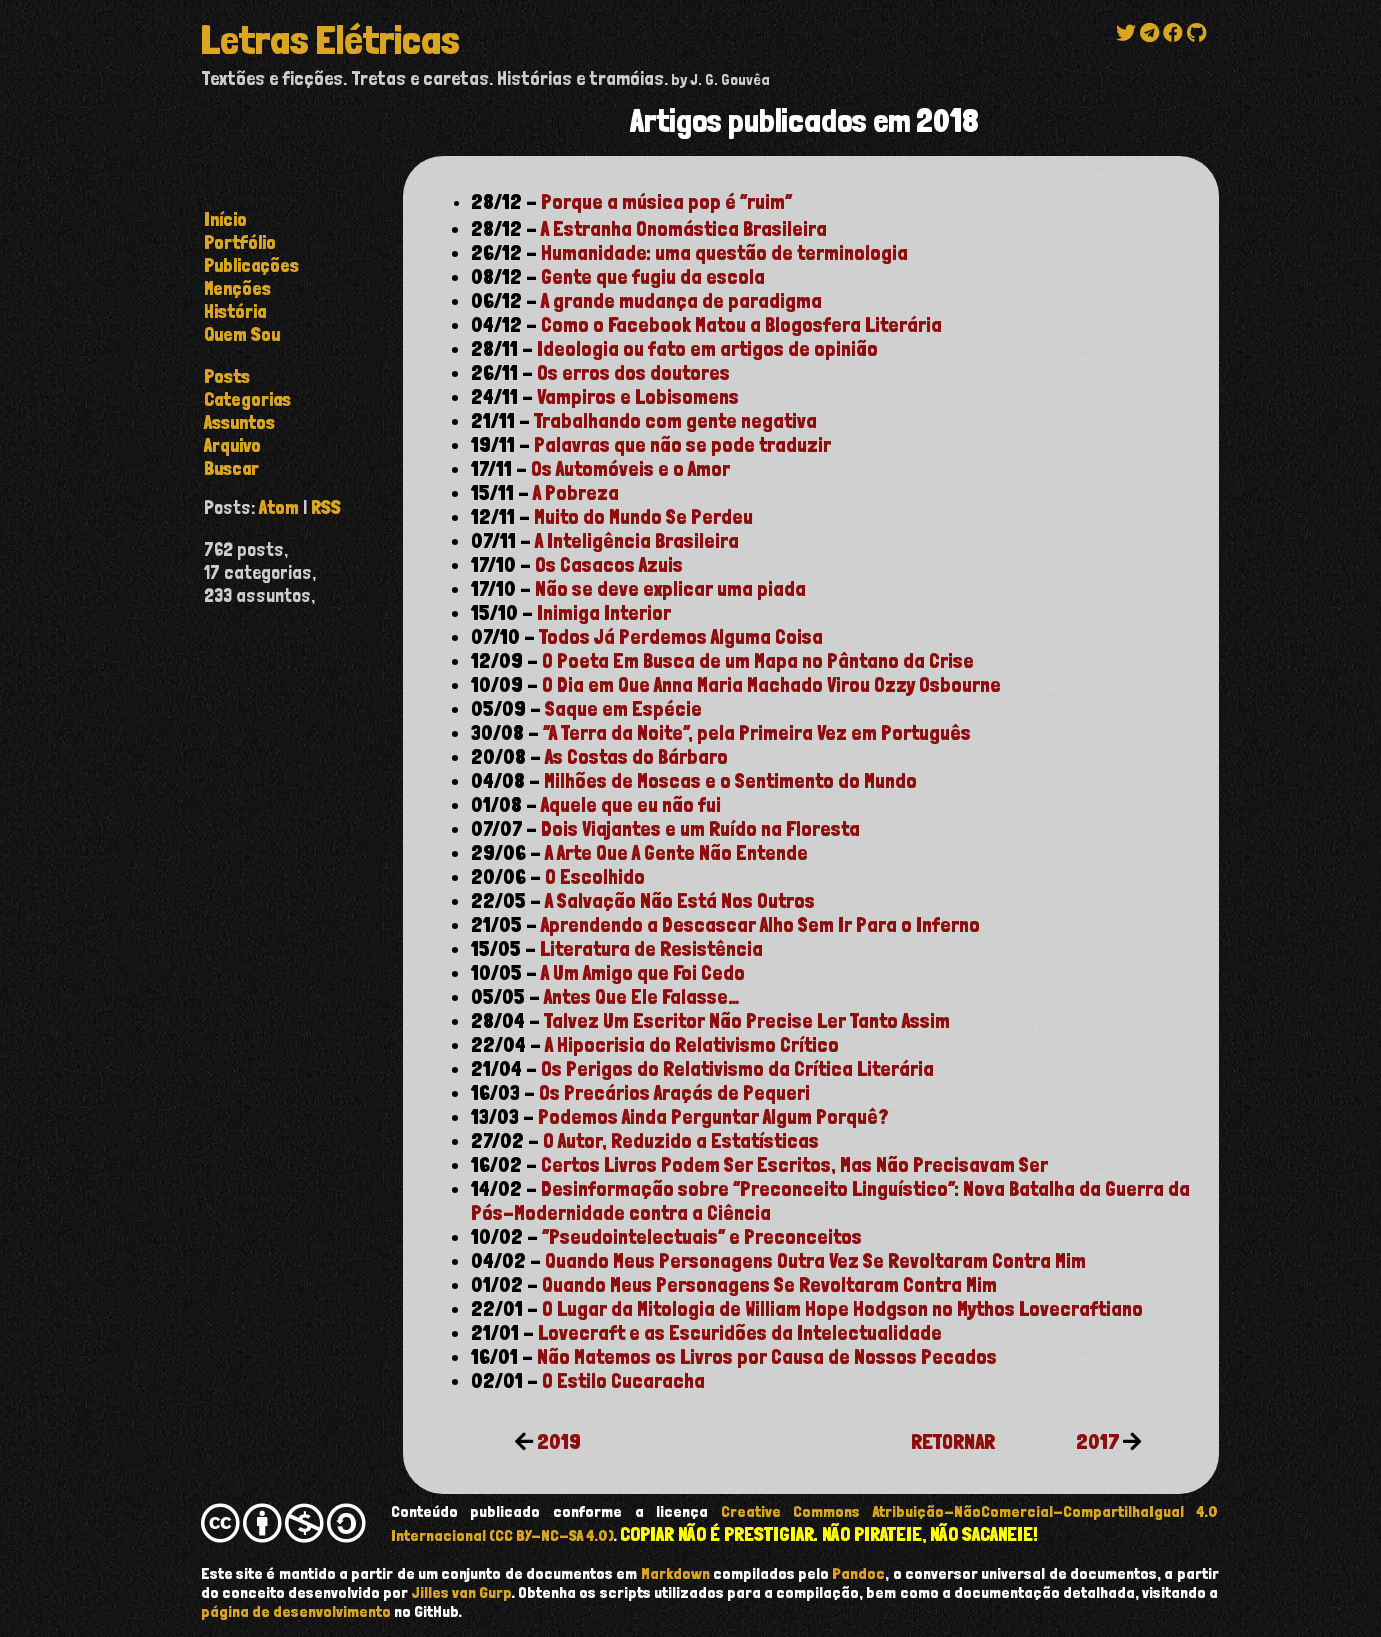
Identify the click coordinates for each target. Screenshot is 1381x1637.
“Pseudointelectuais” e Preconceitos (702, 1237)
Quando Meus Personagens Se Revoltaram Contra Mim (769, 1285)
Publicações (251, 265)
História (235, 311)
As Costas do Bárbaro (636, 757)
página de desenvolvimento (296, 1611)
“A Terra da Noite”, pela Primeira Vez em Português (757, 733)
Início (225, 219)
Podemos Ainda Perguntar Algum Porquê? (713, 1117)
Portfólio (240, 242)
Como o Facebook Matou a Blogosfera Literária (741, 325)
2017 (1097, 1441)
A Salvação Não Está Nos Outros (680, 901)
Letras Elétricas (330, 40)
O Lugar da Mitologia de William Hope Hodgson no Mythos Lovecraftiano (842, 1309)
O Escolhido (595, 877)
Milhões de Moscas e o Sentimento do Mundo (730, 781)
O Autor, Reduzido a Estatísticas (681, 1141)
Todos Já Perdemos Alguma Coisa (681, 637)
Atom (279, 507)
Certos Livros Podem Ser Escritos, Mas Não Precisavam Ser (794, 1165)
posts (227, 376)
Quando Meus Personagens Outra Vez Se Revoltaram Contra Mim (815, 1261)
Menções (237, 288)
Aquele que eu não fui (631, 805)
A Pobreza (576, 493)
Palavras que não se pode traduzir (682, 445)
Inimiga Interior (604, 613)
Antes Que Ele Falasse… (641, 997)
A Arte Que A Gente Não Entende (676, 853)
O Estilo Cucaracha (623, 1381)
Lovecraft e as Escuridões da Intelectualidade (740, 1333)
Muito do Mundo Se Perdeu (643, 517)
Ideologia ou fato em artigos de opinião (707, 349)
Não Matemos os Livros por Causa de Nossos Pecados (767, 1357)
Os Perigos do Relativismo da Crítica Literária (737, 1069)
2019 (559, 1441)
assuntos (239, 422)
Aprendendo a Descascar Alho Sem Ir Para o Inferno (760, 925)
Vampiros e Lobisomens (638, 397)
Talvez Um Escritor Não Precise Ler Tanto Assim (747, 1021)
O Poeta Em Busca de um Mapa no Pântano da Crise (758, 661)
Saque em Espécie (623, 709)
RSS (326, 507)
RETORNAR (953, 1441)
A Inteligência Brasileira (637, 541)
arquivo (232, 445)
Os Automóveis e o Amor (630, 469)
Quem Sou (242, 334)
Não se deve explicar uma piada (670, 589)
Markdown (675, 1573)
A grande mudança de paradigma (681, 301)
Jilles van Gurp (462, 1592)
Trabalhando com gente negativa (675, 421)
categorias (247, 399)
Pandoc (858, 1573)
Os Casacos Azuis (609, 565)
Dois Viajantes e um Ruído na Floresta (700, 829)
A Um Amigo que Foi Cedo (643, 973)
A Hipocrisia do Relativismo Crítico (692, 1045)
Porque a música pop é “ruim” (666, 202)
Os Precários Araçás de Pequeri (674, 1093)
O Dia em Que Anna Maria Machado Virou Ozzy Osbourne (771, 685)
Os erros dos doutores (633, 373)
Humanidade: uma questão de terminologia (724, 253)
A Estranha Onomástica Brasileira (684, 229)
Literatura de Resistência (651, 949)
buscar (231, 468)
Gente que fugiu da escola (653, 277)
